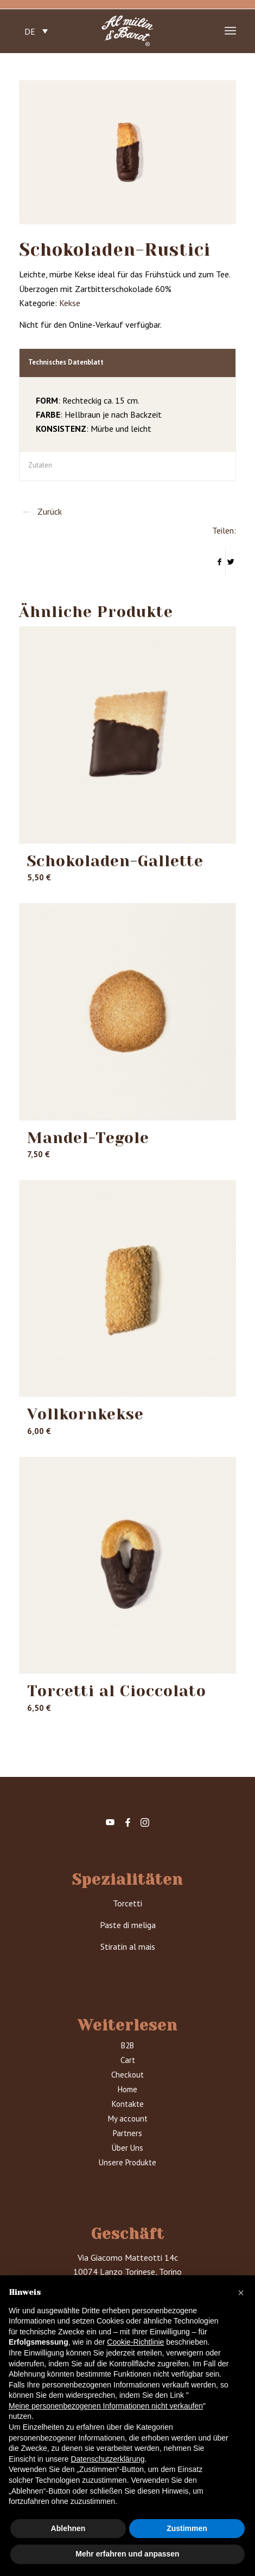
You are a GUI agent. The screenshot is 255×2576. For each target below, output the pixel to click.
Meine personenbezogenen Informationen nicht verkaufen (106, 2406)
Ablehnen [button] (68, 2528)
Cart (127, 2060)
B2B (127, 2045)
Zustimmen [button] (187, 2528)
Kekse (69, 302)
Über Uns (127, 2148)
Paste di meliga (128, 1924)
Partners (127, 2133)
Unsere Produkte (127, 2162)
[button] (241, 2292)
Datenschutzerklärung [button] (107, 2459)
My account (128, 2118)
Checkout (127, 2074)
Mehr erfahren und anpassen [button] (127, 2553)
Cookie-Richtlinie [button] (135, 2342)
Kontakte (128, 2104)
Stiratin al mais (127, 1946)
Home (127, 2089)
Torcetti (127, 1903)
